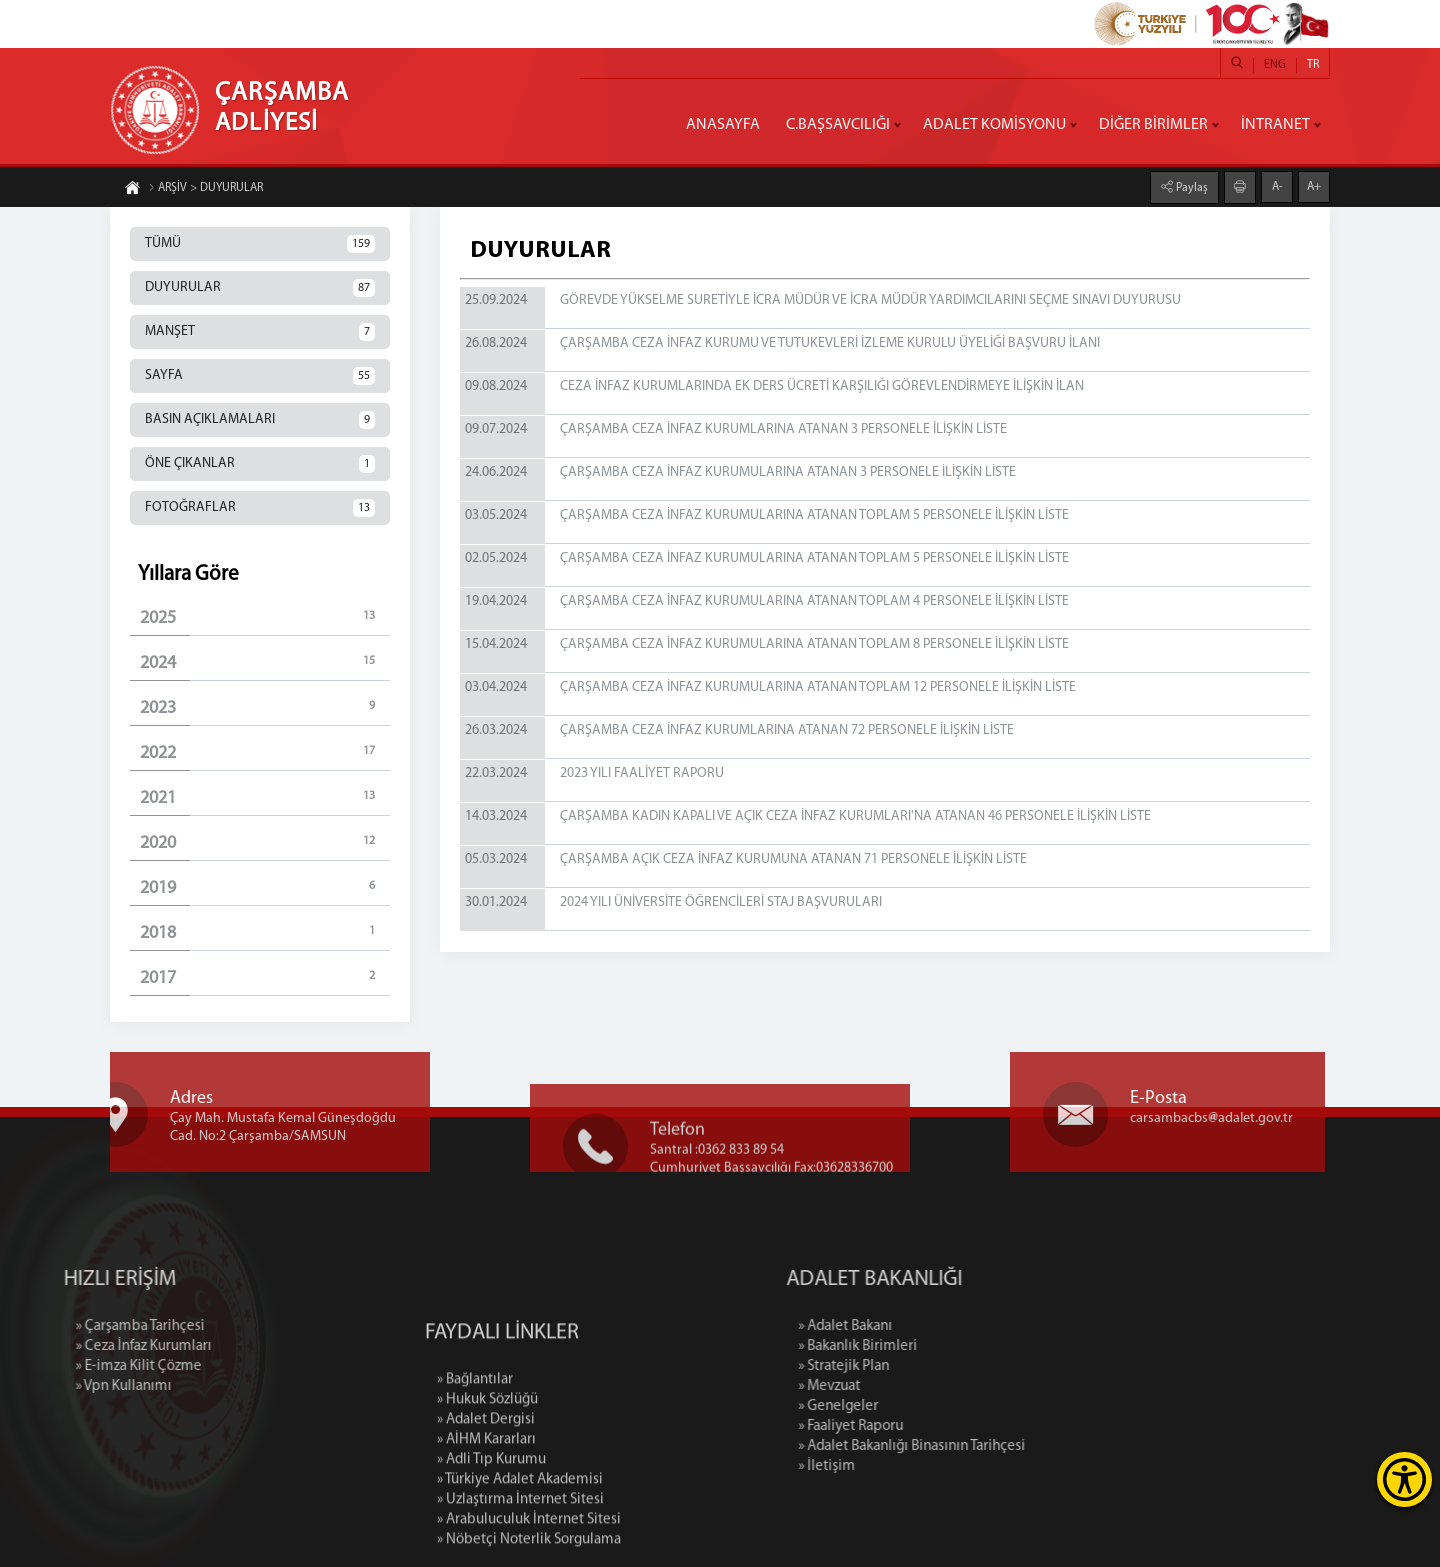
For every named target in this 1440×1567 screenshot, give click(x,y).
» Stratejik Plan (935, 1366)
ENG (1275, 65)
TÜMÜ (260, 244)
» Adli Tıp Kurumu (491, 1547)
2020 (265, 842)
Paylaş (1190, 187)
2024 (265, 662)
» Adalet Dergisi (486, 1507)
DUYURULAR (260, 288)
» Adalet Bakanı (937, 1326)
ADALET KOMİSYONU (994, 125)
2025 (265, 617)
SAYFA (260, 376)
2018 (265, 932)
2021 (265, 797)
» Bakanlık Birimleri (949, 1346)
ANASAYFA (723, 125)
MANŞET (260, 332)
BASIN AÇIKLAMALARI (260, 420)
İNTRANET (1275, 125)
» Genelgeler (930, 1406)
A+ (1314, 186)
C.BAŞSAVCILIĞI (838, 125)
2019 (265, 887)
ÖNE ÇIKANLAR (260, 464)
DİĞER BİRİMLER (1153, 125)
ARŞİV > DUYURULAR (205, 189)
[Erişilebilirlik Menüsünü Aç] (1404, 1479)
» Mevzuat (921, 1386)
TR (1313, 65)
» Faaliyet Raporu (942, 1426)
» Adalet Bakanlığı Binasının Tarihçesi (1003, 1446)
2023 (265, 707)
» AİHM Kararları (486, 1527)
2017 (265, 977)
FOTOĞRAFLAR (260, 508)
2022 (265, 752)
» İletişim (918, 1466)
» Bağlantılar (475, 1467)
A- (1277, 186)
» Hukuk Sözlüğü (487, 1487)
